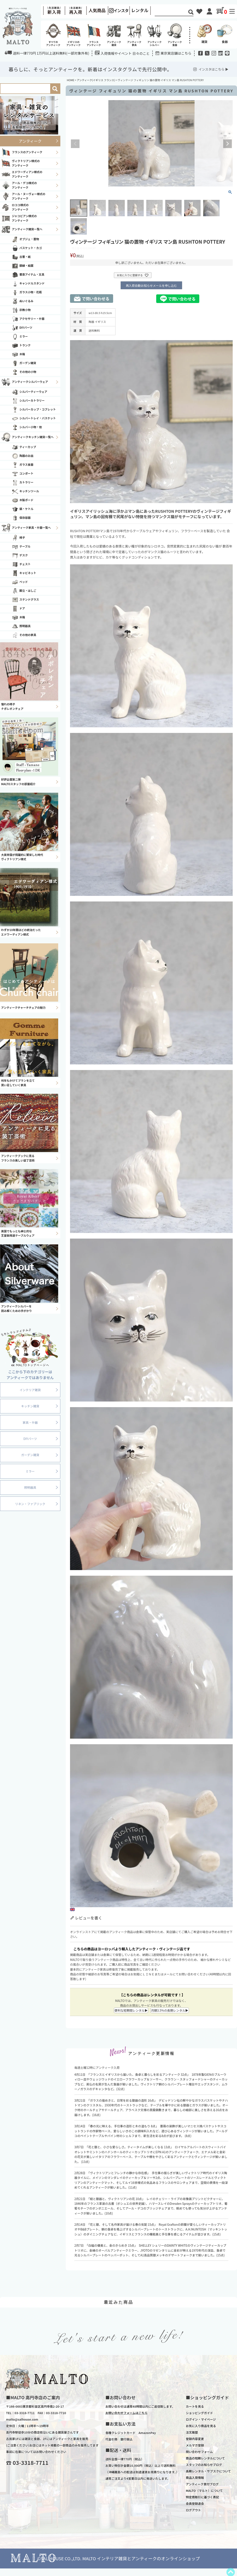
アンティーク (30, 141)
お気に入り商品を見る (201, 2426)
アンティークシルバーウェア (24, 382)
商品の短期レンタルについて (205, 2458)
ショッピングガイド (199, 2413)
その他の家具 (24, 635)
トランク (21, 345)
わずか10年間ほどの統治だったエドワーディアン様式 (21, 932)
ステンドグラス (25, 600)
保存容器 (21, 518)
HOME (70, 80)
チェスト (21, 564)
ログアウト (193, 2510)
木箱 (18, 354)
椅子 (18, 538)
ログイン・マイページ (201, 2419)
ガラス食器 (22, 465)
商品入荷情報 (195, 2477)
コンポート (22, 473)
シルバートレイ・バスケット (34, 418)
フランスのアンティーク (21, 152)
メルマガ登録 (195, 2445)
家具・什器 (30, 1422)
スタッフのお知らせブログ (204, 2464)
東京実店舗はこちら (176, 53)
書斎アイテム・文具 (28, 274)
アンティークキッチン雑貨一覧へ (27, 437)
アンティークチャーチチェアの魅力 (23, 1007)
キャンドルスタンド (28, 283)
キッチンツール (25, 491)
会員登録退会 (195, 2503)
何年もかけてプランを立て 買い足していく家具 (18, 1082)
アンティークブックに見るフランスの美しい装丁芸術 (18, 1158)
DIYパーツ (22, 328)
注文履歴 (192, 2432)
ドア (18, 608)
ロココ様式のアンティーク (15, 207)
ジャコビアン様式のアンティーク (19, 218)
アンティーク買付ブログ (202, 2484)
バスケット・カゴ (27, 248)
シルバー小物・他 (27, 427)
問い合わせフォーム (199, 2452)
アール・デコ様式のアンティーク (19, 185)
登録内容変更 (195, 2439)
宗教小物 (21, 310)
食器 (225, 33)
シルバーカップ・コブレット (34, 409)
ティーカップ (24, 447)
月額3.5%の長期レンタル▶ (169, 2010)
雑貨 (204, 33)
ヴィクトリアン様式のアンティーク (20, 163)
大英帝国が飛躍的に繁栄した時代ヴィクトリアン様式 (22, 857)
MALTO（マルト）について (204, 2490)
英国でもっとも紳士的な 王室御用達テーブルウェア (17, 1233)
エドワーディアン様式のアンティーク (21, 174)
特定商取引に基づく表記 (202, 2497)
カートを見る (195, 2406)
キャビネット (24, 573)
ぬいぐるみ (22, 301)
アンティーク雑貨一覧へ (21, 229)
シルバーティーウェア (29, 392)
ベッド (20, 582)
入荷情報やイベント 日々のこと (122, 53)
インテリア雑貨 (30, 1390)
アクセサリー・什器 (28, 319)
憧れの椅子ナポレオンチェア (12, 706)
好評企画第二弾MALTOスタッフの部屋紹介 (18, 781)
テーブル (21, 546)
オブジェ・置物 (25, 239)
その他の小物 (24, 372)
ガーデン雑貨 (24, 363)
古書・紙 (21, 257)
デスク (20, 555)
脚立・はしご (24, 591)
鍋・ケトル (22, 509)
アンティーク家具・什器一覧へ (26, 528)
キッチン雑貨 (30, 1406)
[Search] (171, 12)
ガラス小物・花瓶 (27, 292)
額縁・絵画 (22, 266)
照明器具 (21, 626)
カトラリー (22, 482)
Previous (75, 143)
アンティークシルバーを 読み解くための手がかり (16, 1308)
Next (227, 143)
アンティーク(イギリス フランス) (96, 80)
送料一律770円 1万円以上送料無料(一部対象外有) (47, 53)
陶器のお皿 (22, 456)
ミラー (20, 336)
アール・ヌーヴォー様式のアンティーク (23, 196)
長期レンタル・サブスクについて (208, 2471)
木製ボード (22, 500)
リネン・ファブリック (30, 1504)
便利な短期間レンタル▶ (131, 2010)
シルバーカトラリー (28, 401)
